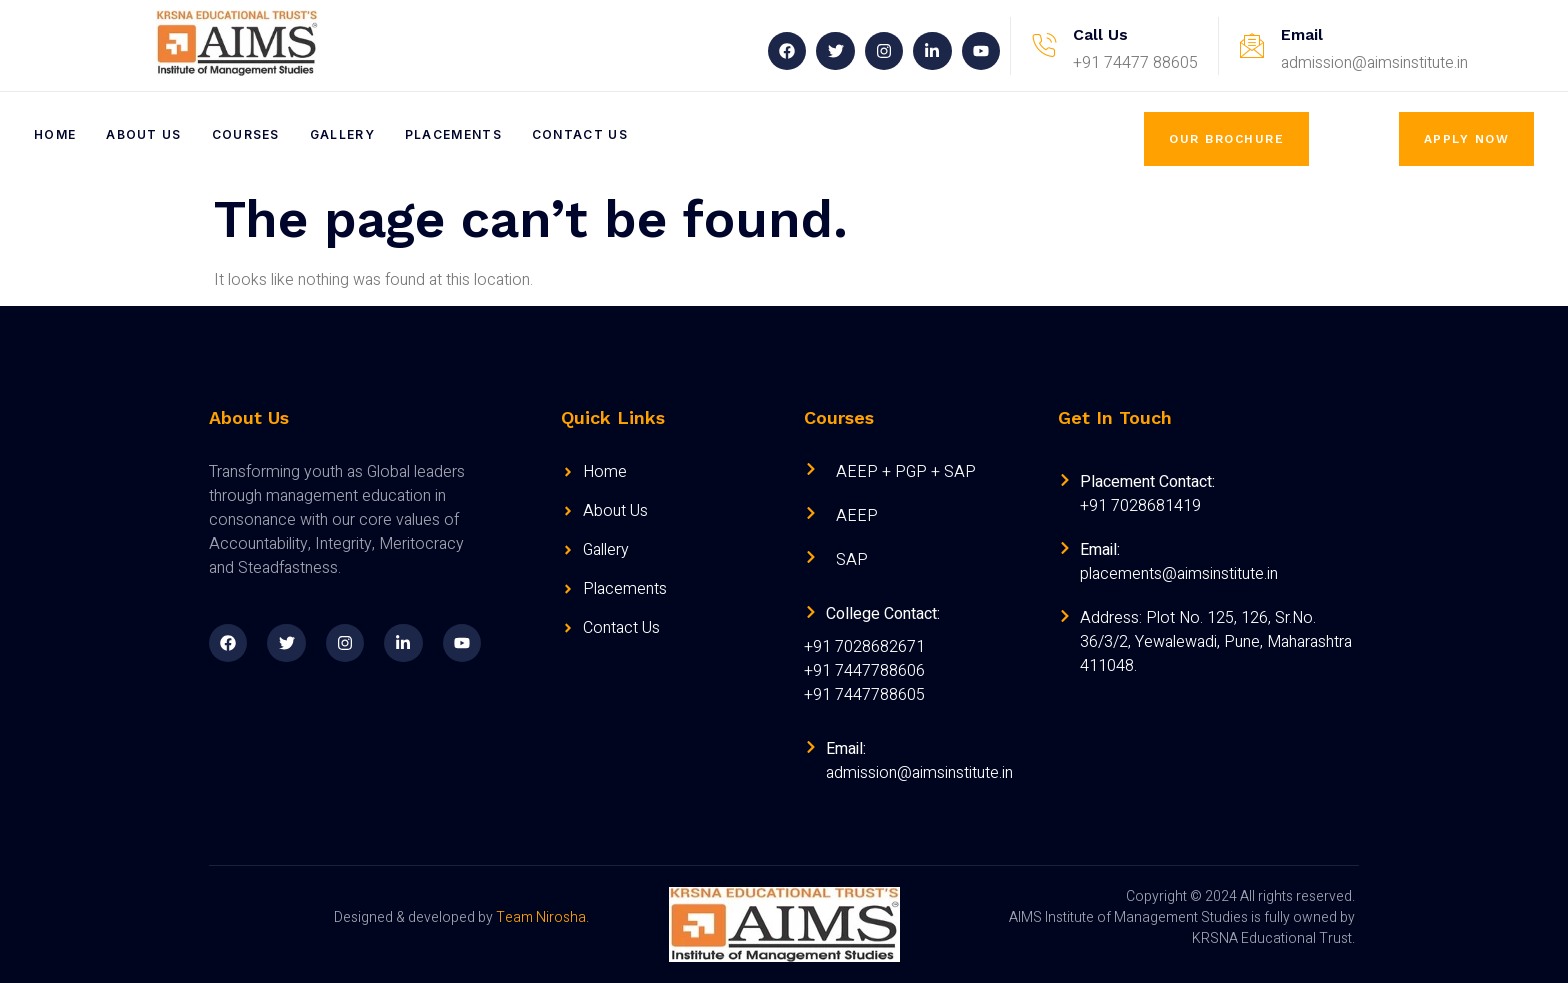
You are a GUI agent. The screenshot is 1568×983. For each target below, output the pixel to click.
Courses (246, 134)
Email (1302, 34)
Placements (453, 134)
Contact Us (580, 134)
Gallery (342, 134)
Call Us (1100, 34)
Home (55, 134)
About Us (143, 134)
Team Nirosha (541, 917)
